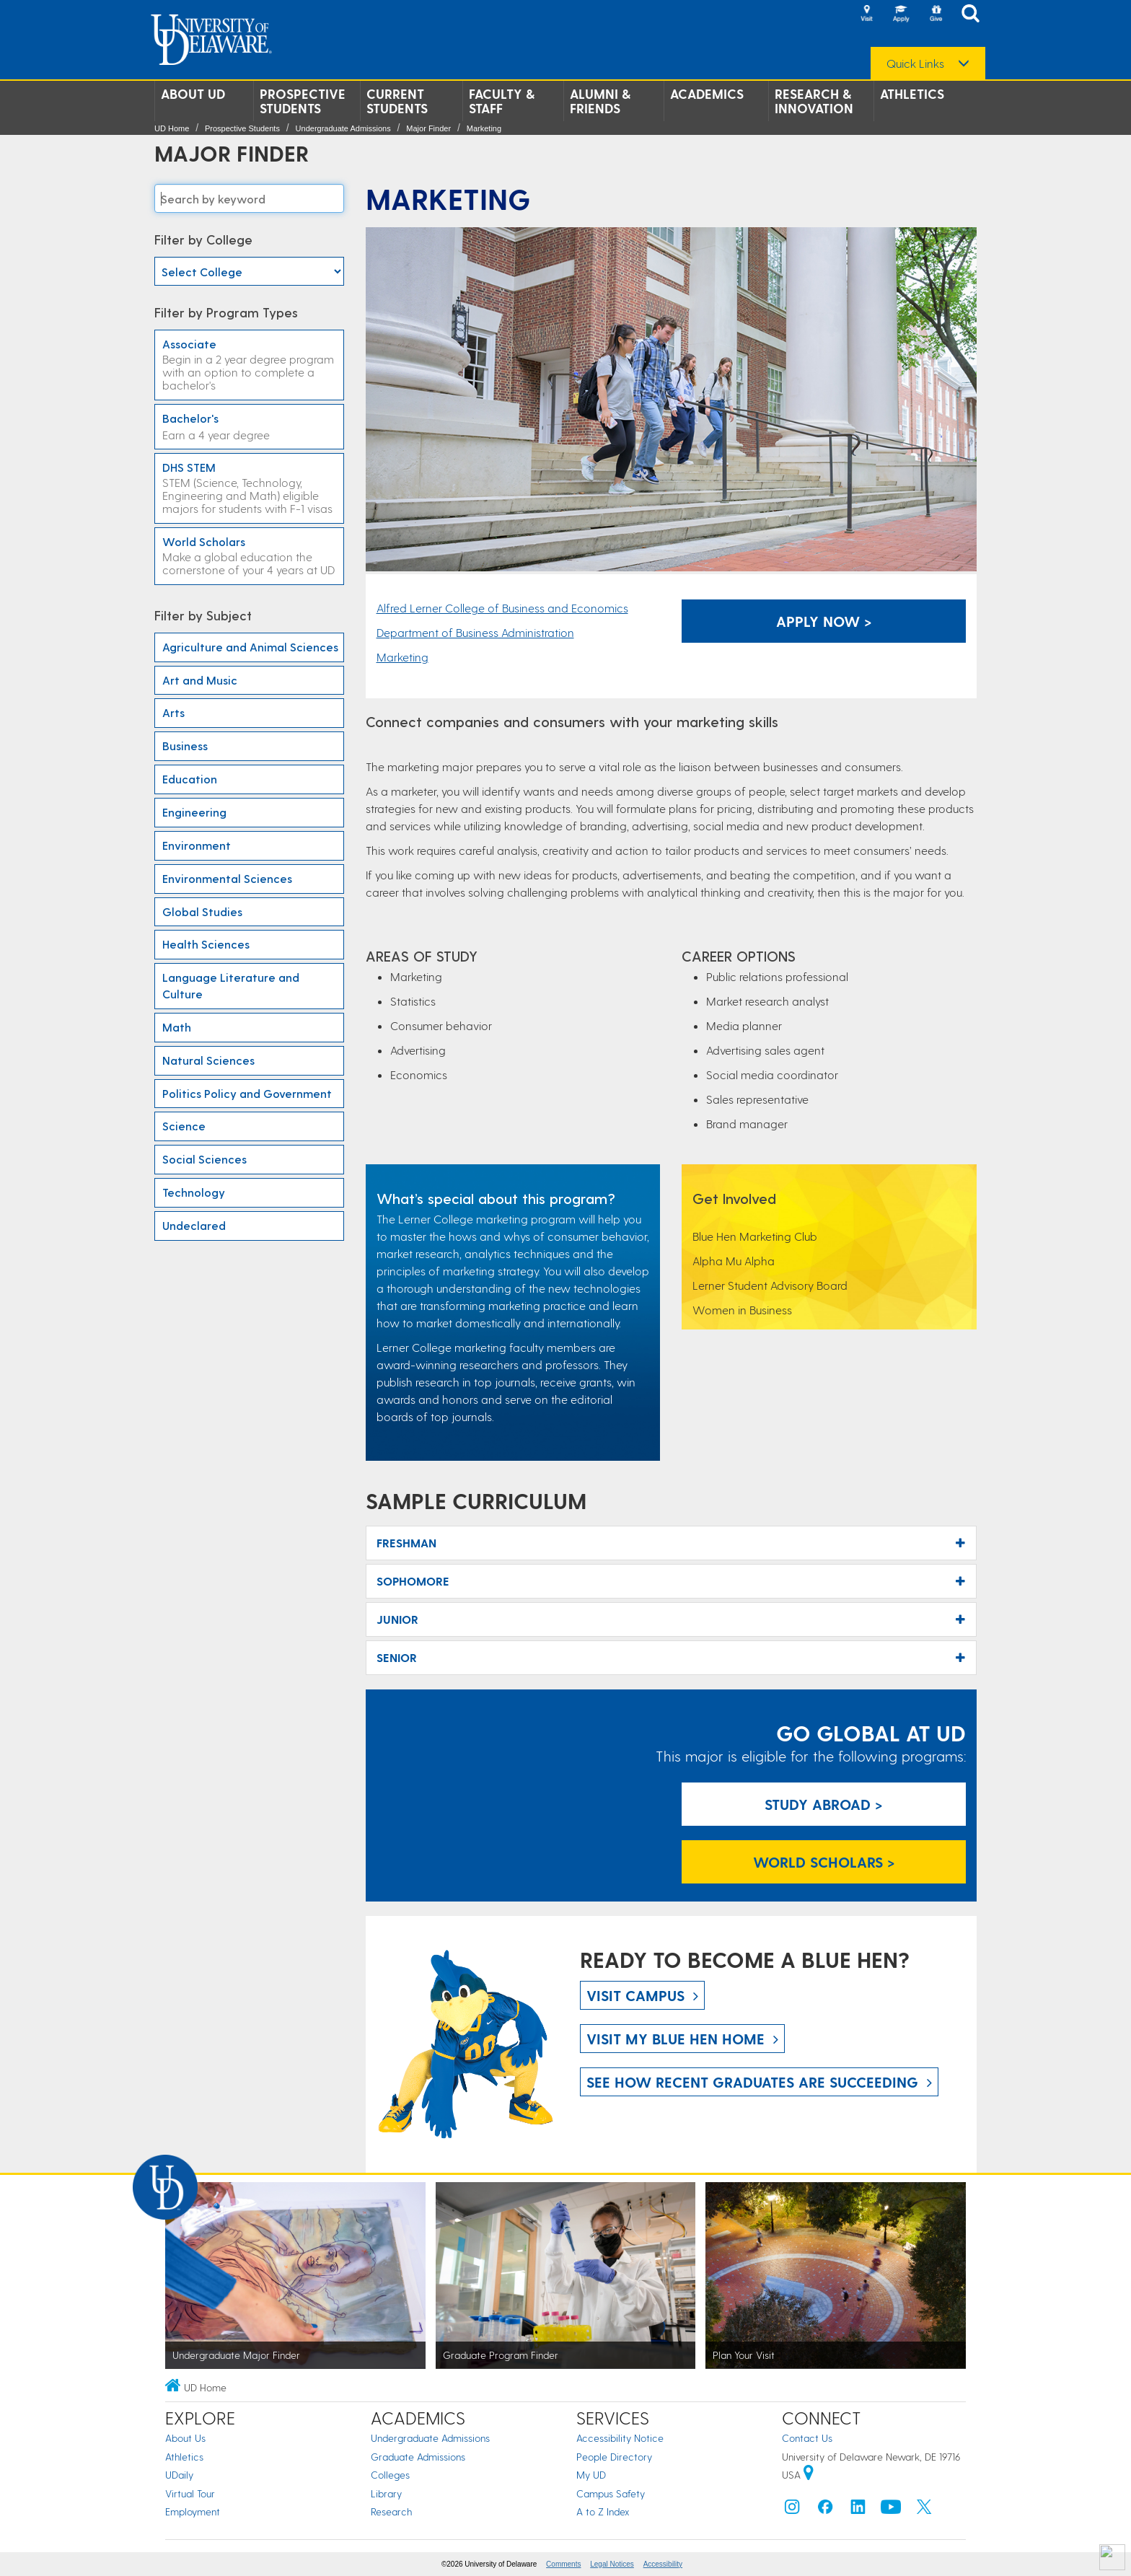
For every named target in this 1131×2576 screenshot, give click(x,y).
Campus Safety (610, 2493)
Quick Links (915, 63)
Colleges (390, 2475)
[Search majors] (249, 198)
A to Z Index (603, 2511)
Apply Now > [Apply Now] (824, 621)
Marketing (484, 128)
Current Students (397, 101)
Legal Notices (612, 2564)
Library (386, 2493)
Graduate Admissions (418, 2456)
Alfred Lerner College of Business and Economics (502, 608)
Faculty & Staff (501, 101)
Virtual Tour (190, 2493)
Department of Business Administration (475, 632)
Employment (192, 2511)
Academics (707, 94)
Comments (563, 2564)
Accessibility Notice (620, 2438)
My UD (591, 2475)
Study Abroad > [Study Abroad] (824, 1804)
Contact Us (807, 2438)
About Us (185, 2438)
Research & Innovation (814, 101)
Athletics (912, 94)
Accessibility (662, 2564)
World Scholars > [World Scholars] (824, 1862)
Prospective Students (303, 101)
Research (391, 2511)
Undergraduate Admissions (343, 128)
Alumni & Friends (600, 101)
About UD (193, 94)
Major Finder (428, 128)
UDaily (179, 2475)
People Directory (614, 2456)
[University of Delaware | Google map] (809, 2475)
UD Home (171, 128)
